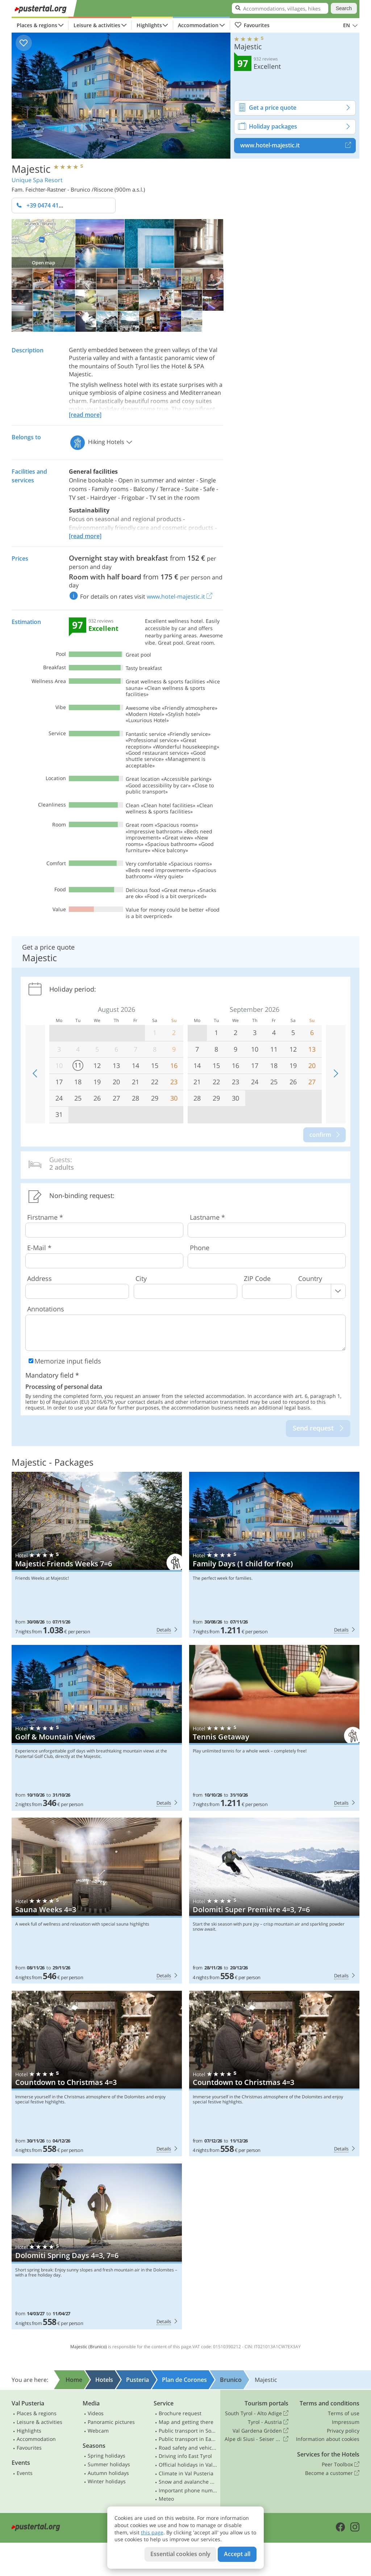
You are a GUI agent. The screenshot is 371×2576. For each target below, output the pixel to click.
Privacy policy (343, 2430)
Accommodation (198, 25)
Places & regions (37, 25)
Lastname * (207, 1217)
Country (310, 1278)
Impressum (345, 2421)
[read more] (85, 415)
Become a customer (332, 2473)
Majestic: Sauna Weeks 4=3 (97, 1901)
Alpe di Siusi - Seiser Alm (256, 2439)
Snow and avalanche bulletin (188, 2481)
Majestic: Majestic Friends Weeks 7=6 (97, 1555)
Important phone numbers (188, 2490)
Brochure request (180, 2413)
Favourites (252, 25)
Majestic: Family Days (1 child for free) (274, 1555)
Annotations (45, 1308)
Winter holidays (107, 2481)
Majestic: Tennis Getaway (274, 1728)
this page (152, 2532)
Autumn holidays (108, 2473)
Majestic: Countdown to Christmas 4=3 (97, 2074)
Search (344, 8)
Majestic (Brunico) (89, 2346)
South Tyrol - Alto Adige (256, 2413)
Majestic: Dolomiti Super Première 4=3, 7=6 (274, 1901)
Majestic (31, 168)
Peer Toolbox (340, 2464)
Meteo (166, 2498)
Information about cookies (327, 2438)
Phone (199, 1247)
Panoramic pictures (111, 2421)
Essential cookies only (180, 2554)
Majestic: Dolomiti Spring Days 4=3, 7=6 (97, 2246)
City (141, 1278)
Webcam (98, 2430)
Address (39, 1278)
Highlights (149, 25)
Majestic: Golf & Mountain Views (97, 1728)
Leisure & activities (97, 25)
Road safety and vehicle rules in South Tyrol (188, 2447)
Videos (96, 2413)
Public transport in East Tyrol (188, 2438)
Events (25, 2473)
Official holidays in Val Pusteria (188, 2464)
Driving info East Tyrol (185, 2456)
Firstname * (45, 1217)
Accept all (237, 2554)
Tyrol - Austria (268, 2422)
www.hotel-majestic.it (297, 145)
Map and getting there (186, 2421)
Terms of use (343, 2413)
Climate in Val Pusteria (186, 2473)
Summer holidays (109, 2464)
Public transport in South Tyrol (188, 2430)
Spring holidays (106, 2455)
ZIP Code (257, 1278)
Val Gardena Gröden (260, 2430)
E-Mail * (39, 1247)
